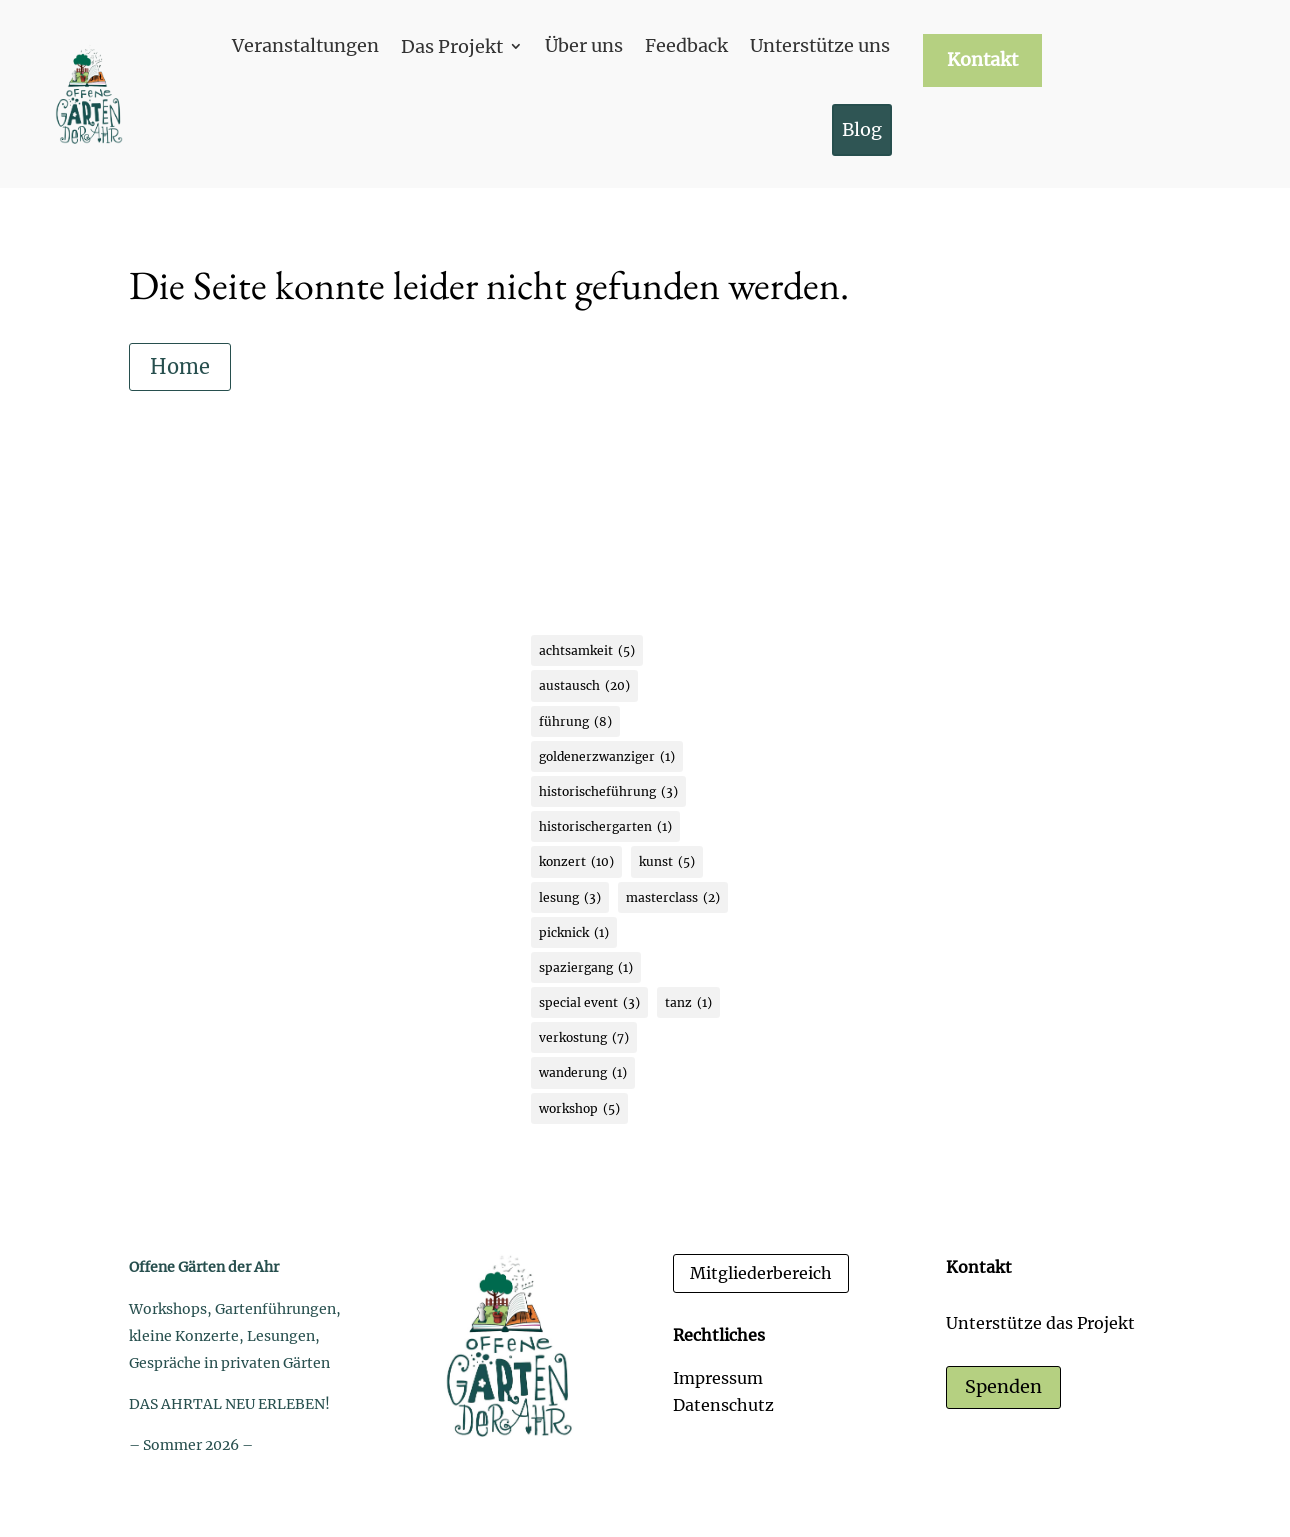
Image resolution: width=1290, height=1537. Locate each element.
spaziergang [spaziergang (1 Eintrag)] (586, 967)
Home (180, 366)
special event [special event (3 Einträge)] (589, 1002)
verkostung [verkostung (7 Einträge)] (584, 1037)
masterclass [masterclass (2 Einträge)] (673, 897)
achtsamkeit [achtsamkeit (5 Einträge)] (587, 650)
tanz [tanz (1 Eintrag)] (688, 1002)
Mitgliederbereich (761, 1273)
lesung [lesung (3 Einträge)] (570, 897)
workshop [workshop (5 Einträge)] (579, 1108)
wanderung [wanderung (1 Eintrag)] (583, 1072)
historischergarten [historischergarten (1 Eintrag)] (605, 826)
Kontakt (982, 60)
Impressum (718, 1378)
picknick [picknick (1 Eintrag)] (574, 932)
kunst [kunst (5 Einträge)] (667, 861)
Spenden (1003, 1386)
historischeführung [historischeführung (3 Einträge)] (608, 791)
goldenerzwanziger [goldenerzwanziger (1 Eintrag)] (607, 756)
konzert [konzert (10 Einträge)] (576, 861)
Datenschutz (723, 1405)
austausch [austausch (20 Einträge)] (584, 685)
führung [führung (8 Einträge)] (575, 721)
